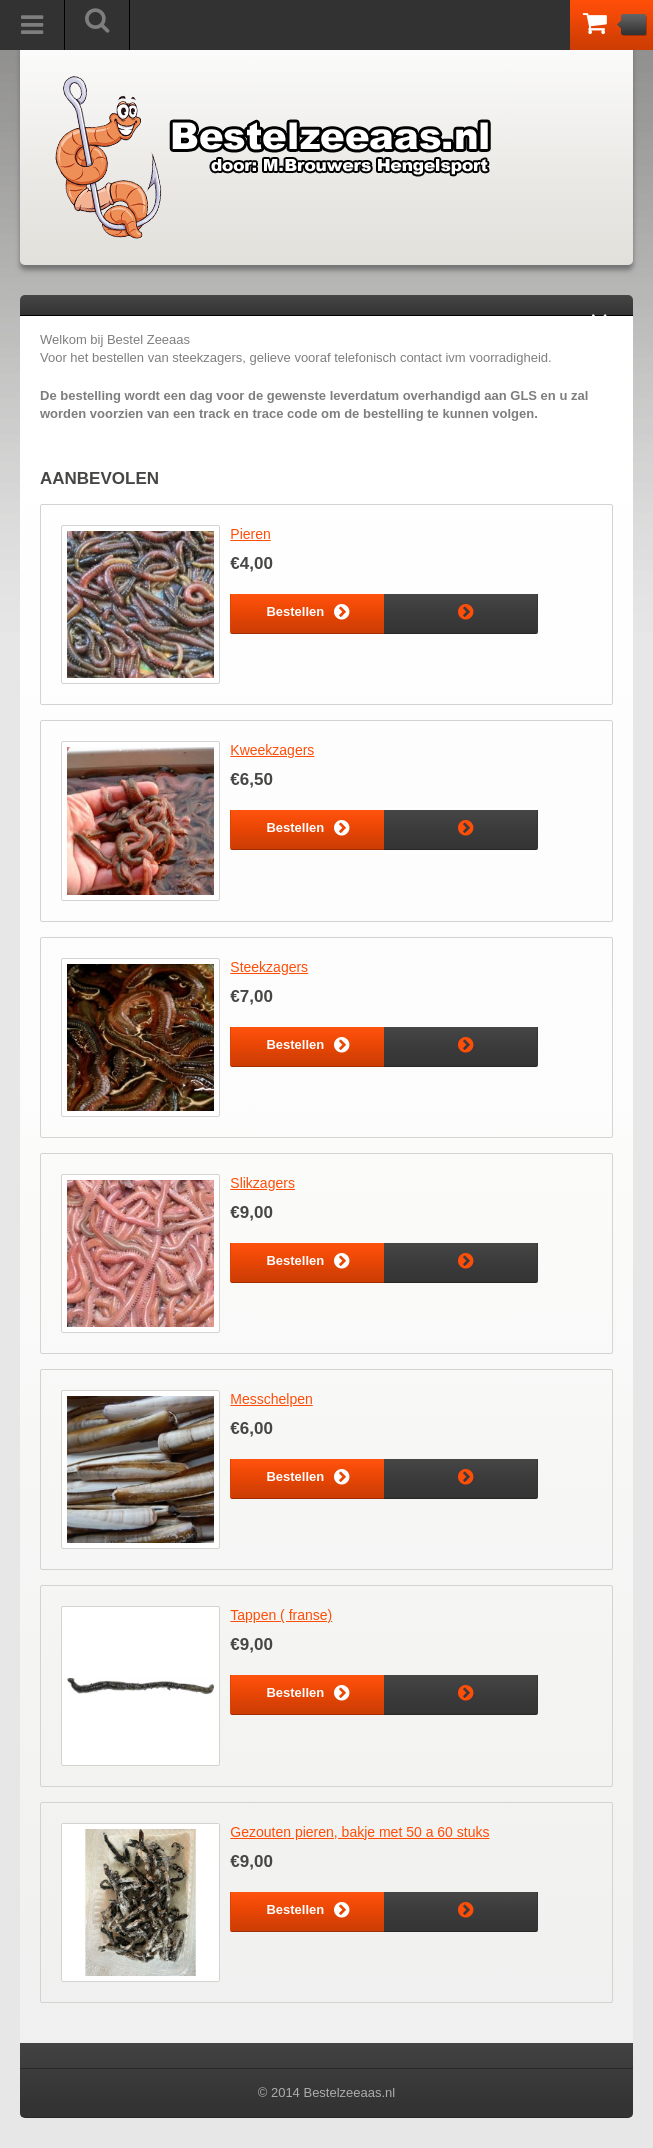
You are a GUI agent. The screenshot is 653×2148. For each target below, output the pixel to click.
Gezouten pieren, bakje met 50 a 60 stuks (359, 1832)
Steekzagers (269, 967)
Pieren (250, 534)
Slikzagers (262, 1183)
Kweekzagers (272, 750)
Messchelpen (271, 1399)
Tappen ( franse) (281, 1615)
